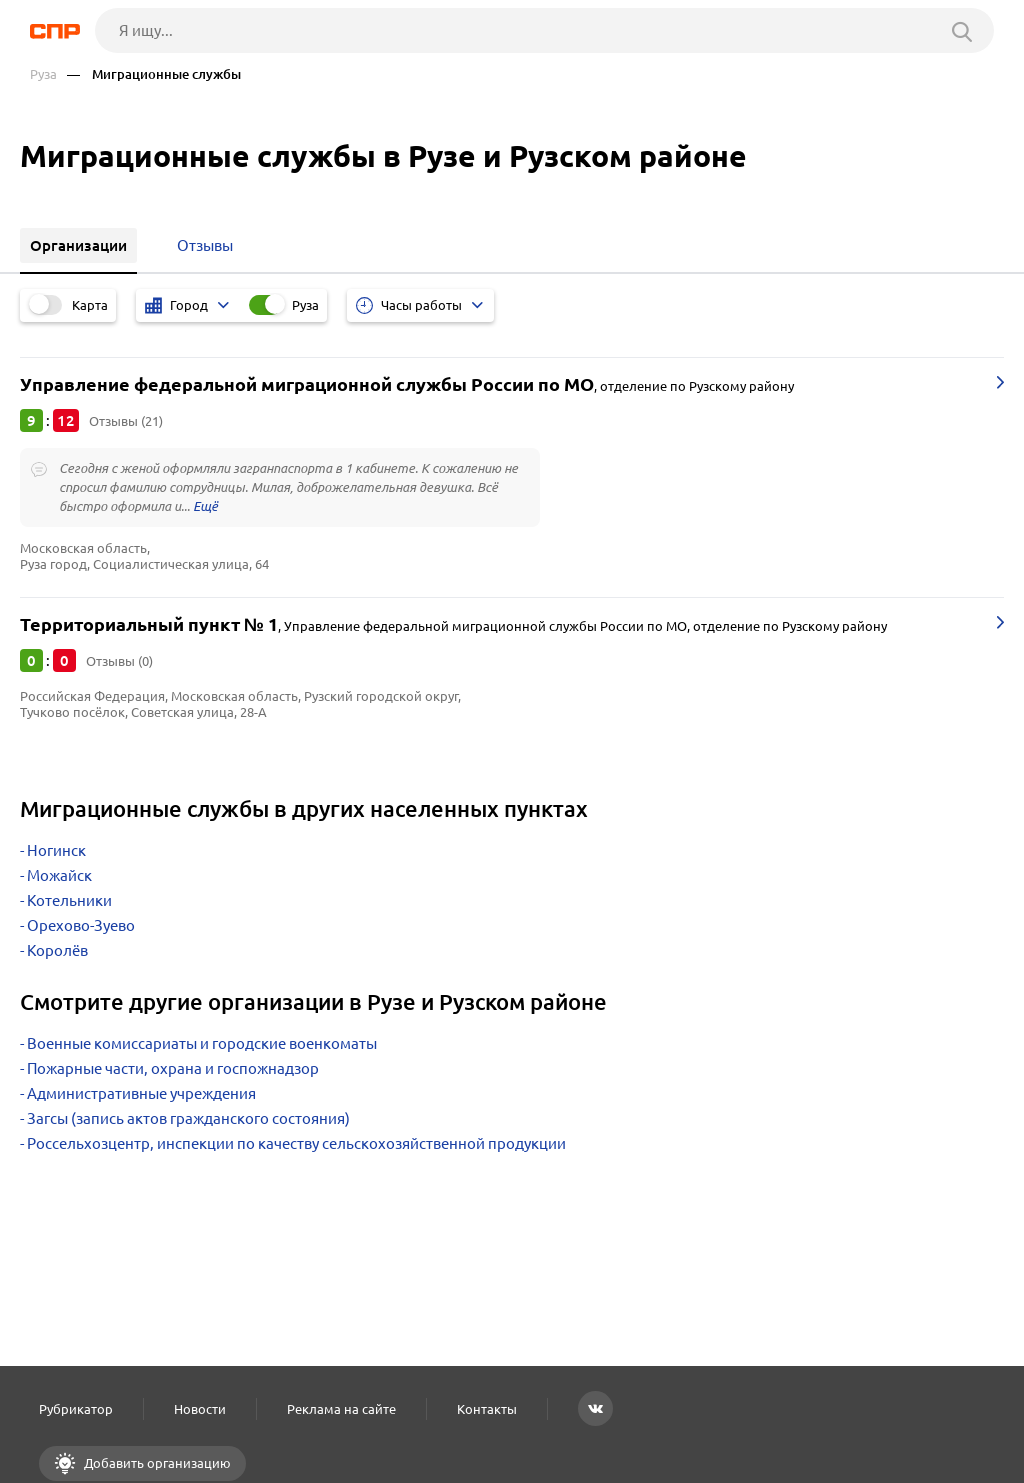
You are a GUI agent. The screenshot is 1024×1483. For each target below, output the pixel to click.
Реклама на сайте (341, 1409)
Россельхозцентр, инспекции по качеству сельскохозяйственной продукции (296, 1143)
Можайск (59, 875)
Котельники (69, 900)
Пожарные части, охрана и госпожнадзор (173, 1068)
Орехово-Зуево (81, 925)
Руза (43, 74)
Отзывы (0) (119, 661)
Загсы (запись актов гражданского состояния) (188, 1118)
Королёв (57, 950)
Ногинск (56, 850)
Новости (200, 1409)
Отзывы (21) (126, 421)
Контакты (487, 1409)
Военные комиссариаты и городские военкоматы (202, 1043)
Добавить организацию (156, 1463)
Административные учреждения (141, 1093)
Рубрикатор (76, 1409)
